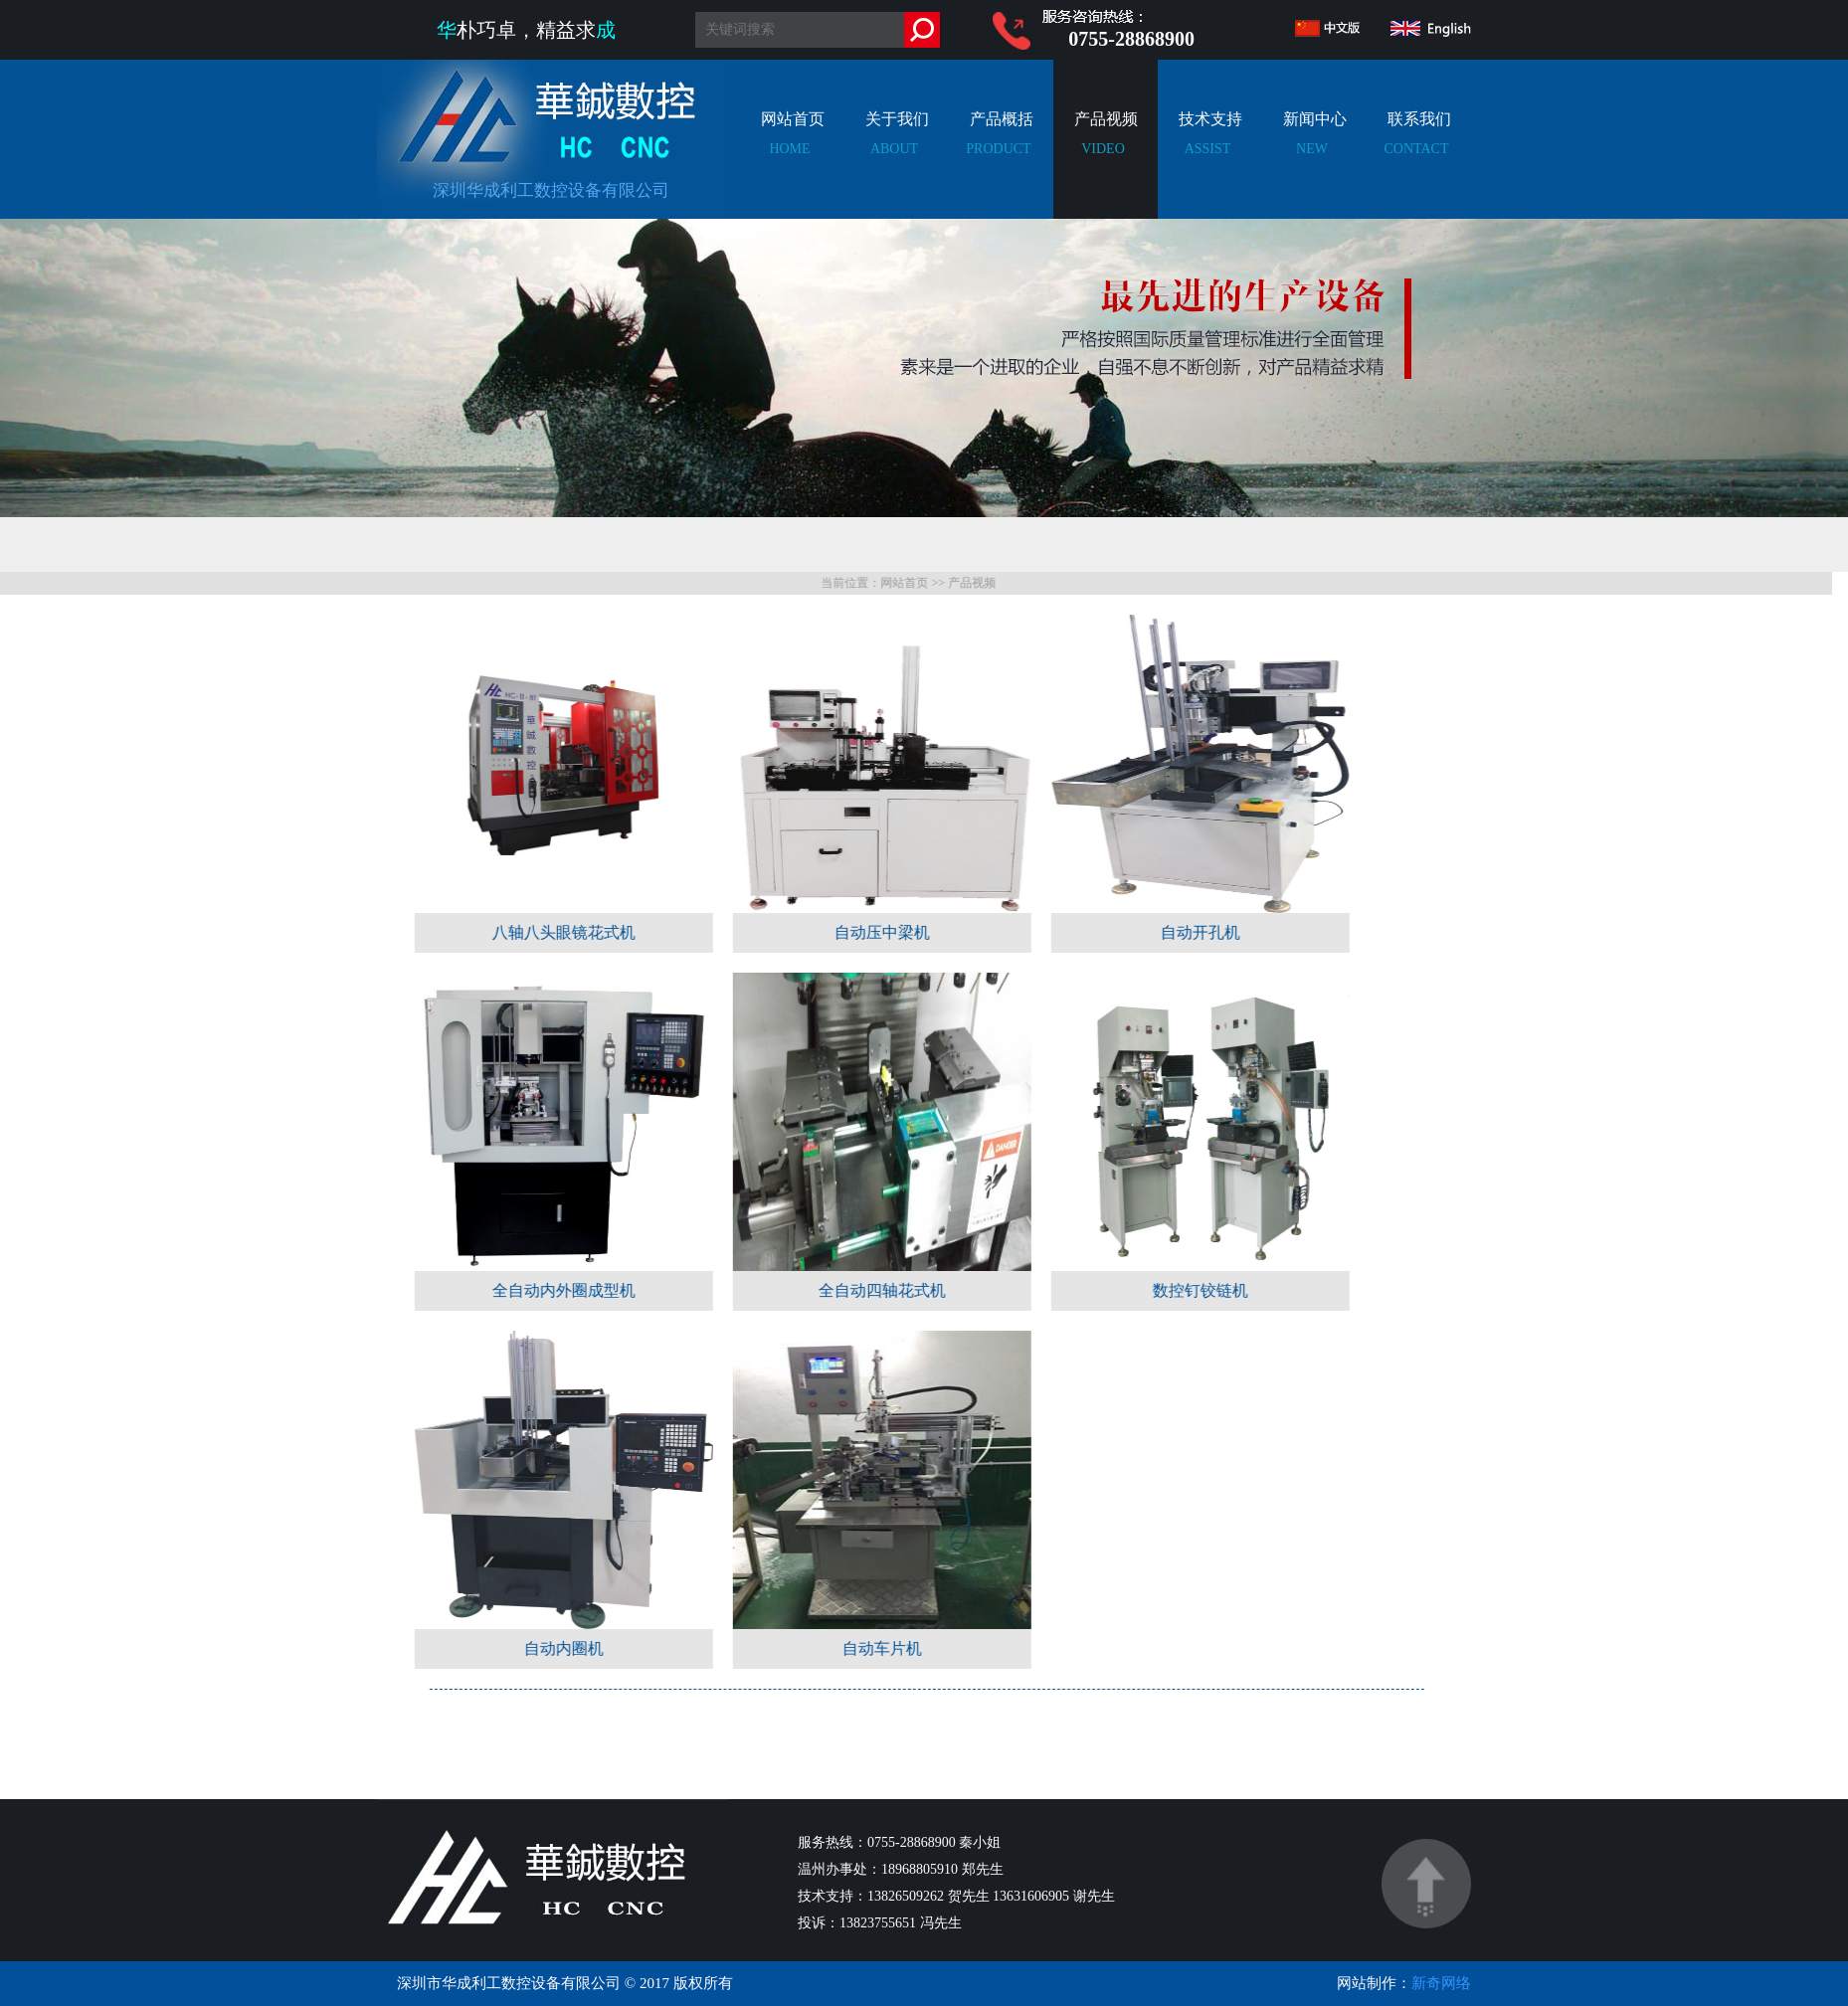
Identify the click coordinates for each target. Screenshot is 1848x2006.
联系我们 (1416, 149)
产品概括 (998, 149)
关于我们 (894, 149)
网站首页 (789, 149)
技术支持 (1207, 149)
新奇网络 (1441, 1983)
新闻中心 (1312, 149)
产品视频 (1103, 149)
